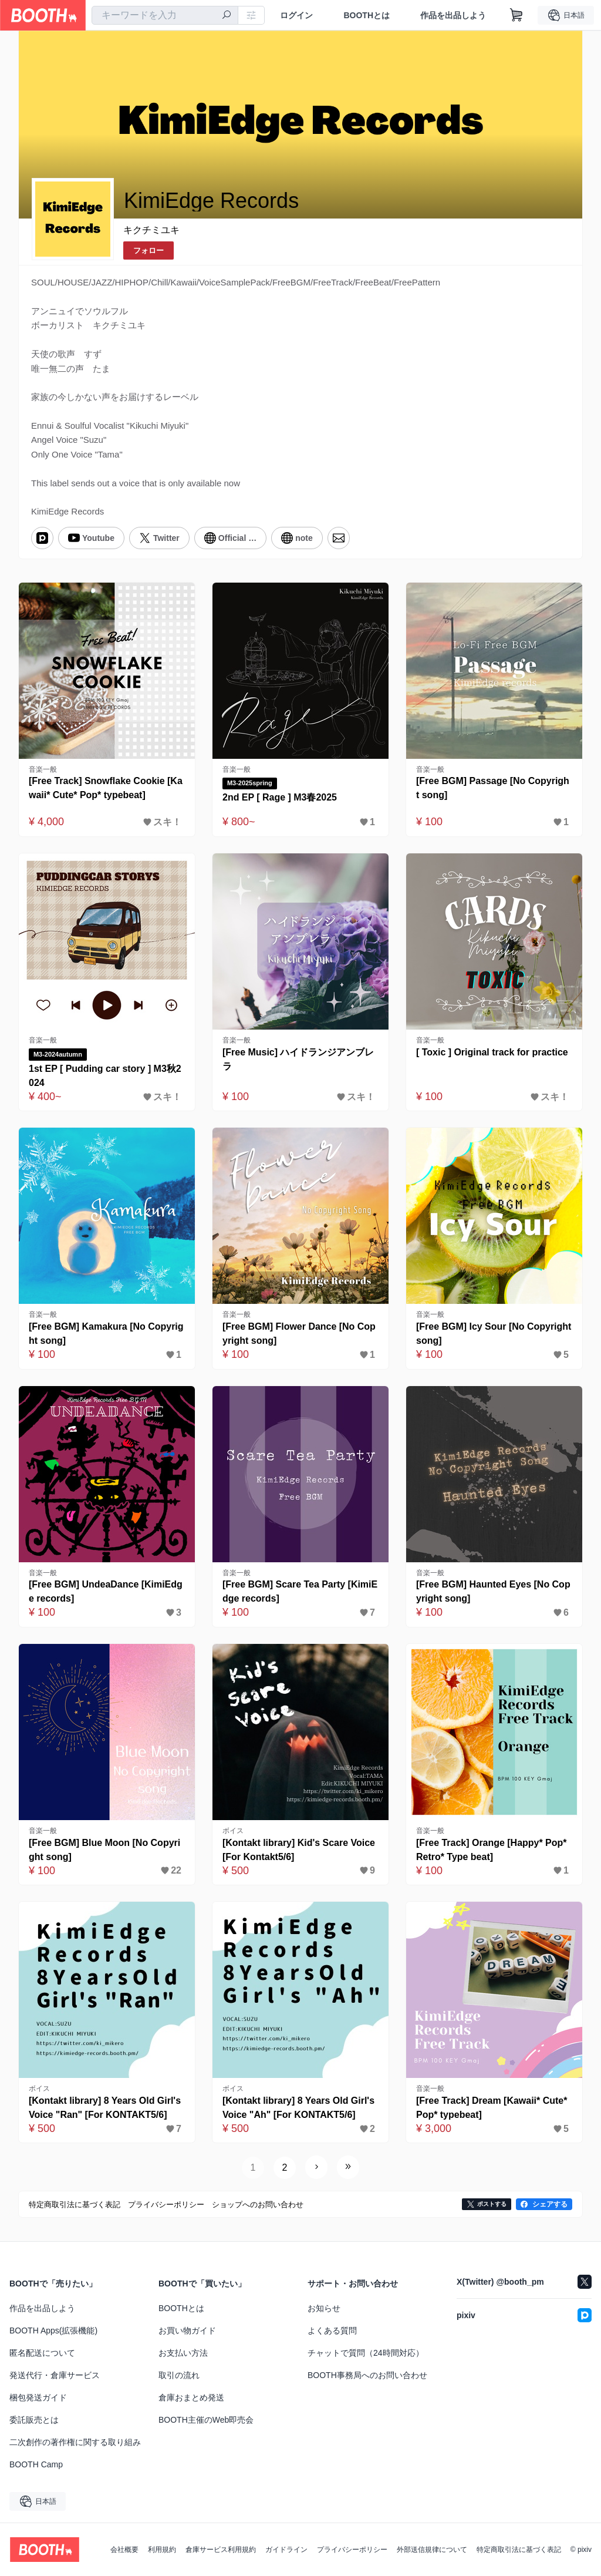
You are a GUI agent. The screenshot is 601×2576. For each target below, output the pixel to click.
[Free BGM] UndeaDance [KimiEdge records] (106, 1591)
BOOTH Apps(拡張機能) (53, 2330)
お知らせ (324, 2308)
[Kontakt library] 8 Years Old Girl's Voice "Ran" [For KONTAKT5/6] (105, 2108)
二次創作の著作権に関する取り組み (75, 2442)
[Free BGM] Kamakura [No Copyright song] (106, 1333)
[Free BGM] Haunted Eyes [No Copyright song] (493, 1591)
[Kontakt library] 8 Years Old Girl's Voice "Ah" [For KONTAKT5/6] (298, 2108)
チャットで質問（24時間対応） (366, 2353)
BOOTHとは (366, 15)
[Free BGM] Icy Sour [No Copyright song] (494, 1333)
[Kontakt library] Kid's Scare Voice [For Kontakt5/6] (298, 1850)
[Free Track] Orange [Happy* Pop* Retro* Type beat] (491, 1850)
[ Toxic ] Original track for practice (492, 1052)
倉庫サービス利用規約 (220, 2549)
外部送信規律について (432, 2549)
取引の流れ (179, 2375)
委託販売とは (34, 2419)
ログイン (296, 15)
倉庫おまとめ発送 (191, 2397)
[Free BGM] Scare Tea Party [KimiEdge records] (300, 1591)
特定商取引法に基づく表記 (519, 2549)
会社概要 (124, 2549)
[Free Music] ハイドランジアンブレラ (298, 1059)
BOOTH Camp (36, 2464)
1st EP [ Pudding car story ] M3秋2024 (105, 1076)
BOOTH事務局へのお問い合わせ (367, 2375)
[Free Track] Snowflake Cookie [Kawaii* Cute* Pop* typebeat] (106, 788)
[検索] (227, 16)
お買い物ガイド (187, 2330)
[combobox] (165, 15)
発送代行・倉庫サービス (54, 2375)
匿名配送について (42, 2353)
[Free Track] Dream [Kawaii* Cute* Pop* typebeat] (492, 2108)
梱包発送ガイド (38, 2397)
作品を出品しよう (453, 15)
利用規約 (162, 2549)
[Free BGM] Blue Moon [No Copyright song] (105, 1850)
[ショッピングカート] (516, 15)
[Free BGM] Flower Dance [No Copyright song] (299, 1333)
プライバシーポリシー (352, 2549)
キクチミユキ (151, 230)
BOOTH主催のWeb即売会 (206, 2419)
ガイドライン (286, 2549)
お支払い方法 (183, 2353)
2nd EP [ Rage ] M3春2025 (279, 797)
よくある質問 (332, 2330)
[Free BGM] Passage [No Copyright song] (492, 788)
